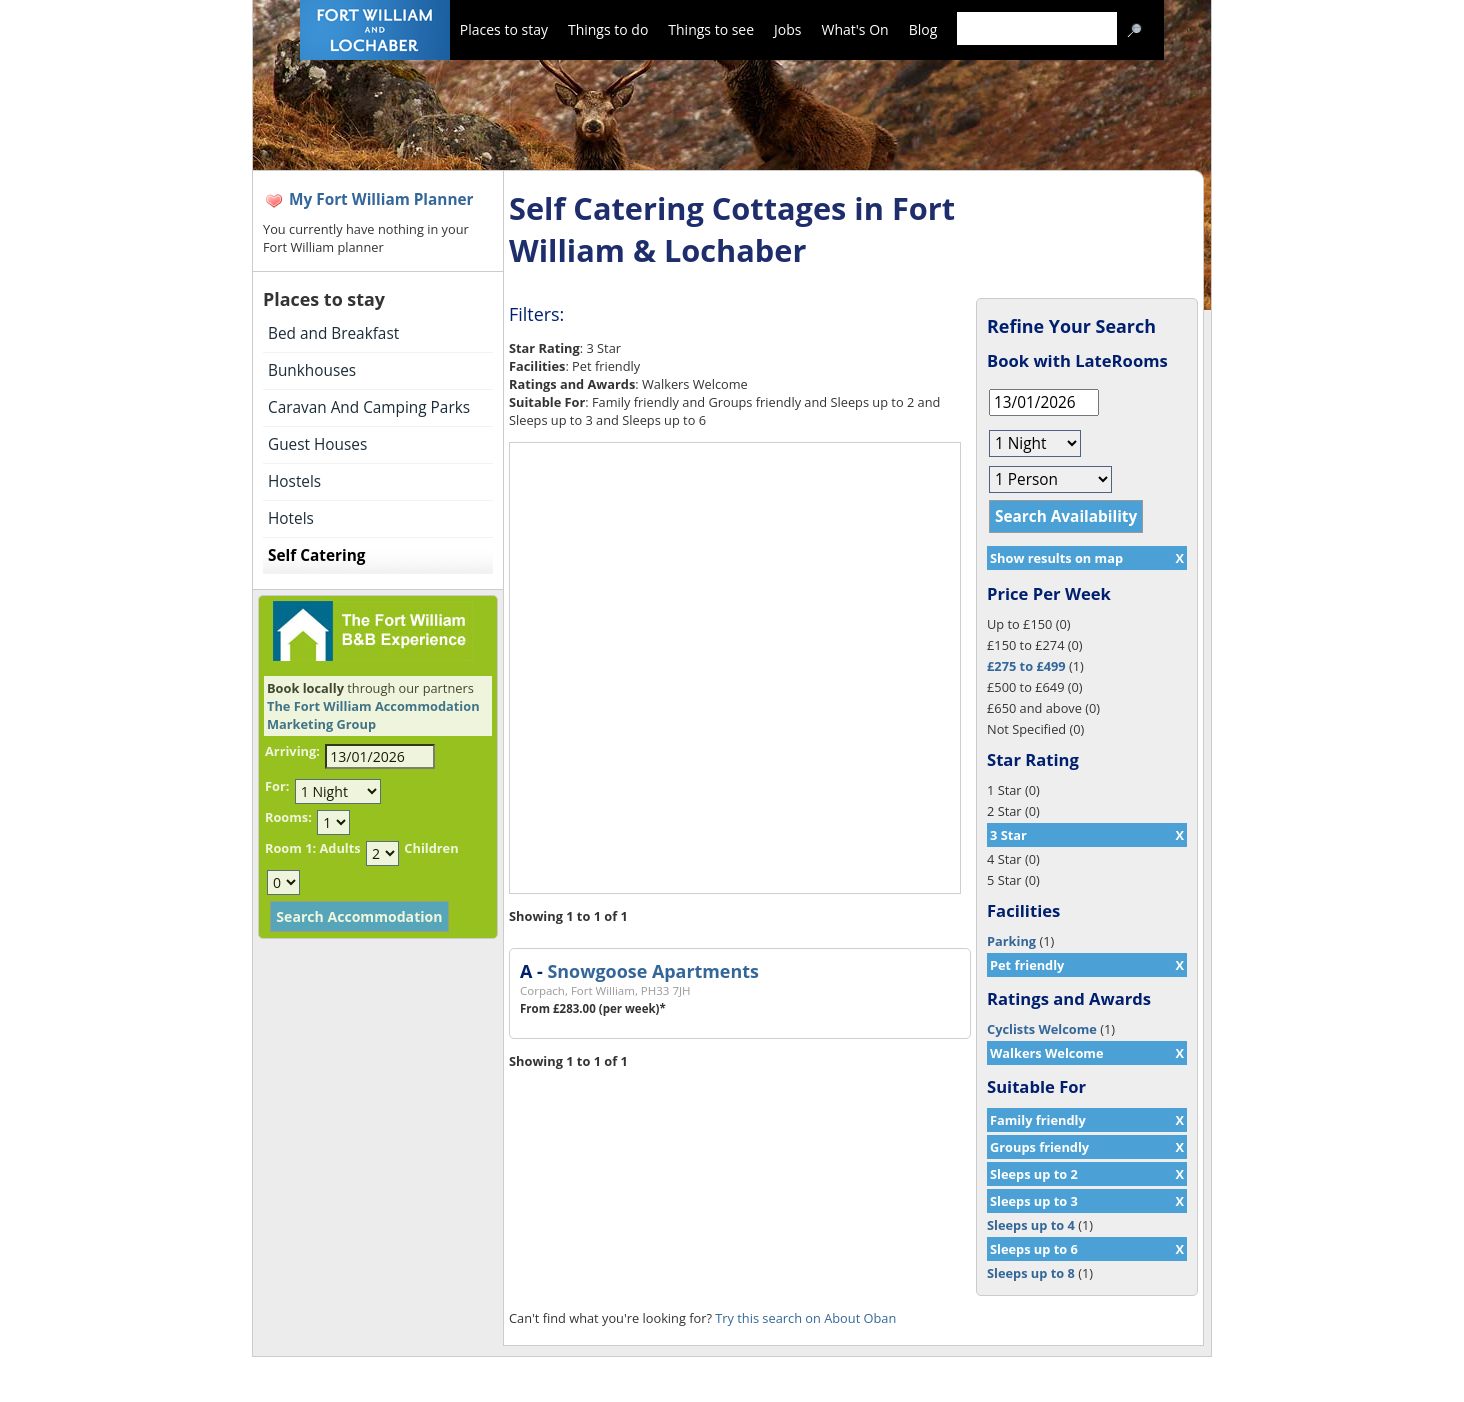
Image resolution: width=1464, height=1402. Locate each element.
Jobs (787, 29)
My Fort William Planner (381, 199)
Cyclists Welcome (1042, 1029)
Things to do (608, 29)
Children (431, 848)
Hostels (294, 481)
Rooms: (288, 817)
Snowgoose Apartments (652, 971)
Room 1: (290, 848)
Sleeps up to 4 (1031, 1225)
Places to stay (504, 29)
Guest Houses (317, 444)
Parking (1011, 941)
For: (277, 786)
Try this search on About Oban (805, 1318)
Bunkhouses (312, 370)
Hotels (291, 518)
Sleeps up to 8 (1031, 1273)
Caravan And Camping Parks (369, 407)
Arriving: (292, 751)
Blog (923, 29)
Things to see (711, 29)
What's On (855, 29)
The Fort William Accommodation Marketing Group (373, 715)
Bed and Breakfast (333, 333)
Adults (339, 848)
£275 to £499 (1026, 666)
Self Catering (316, 555)
